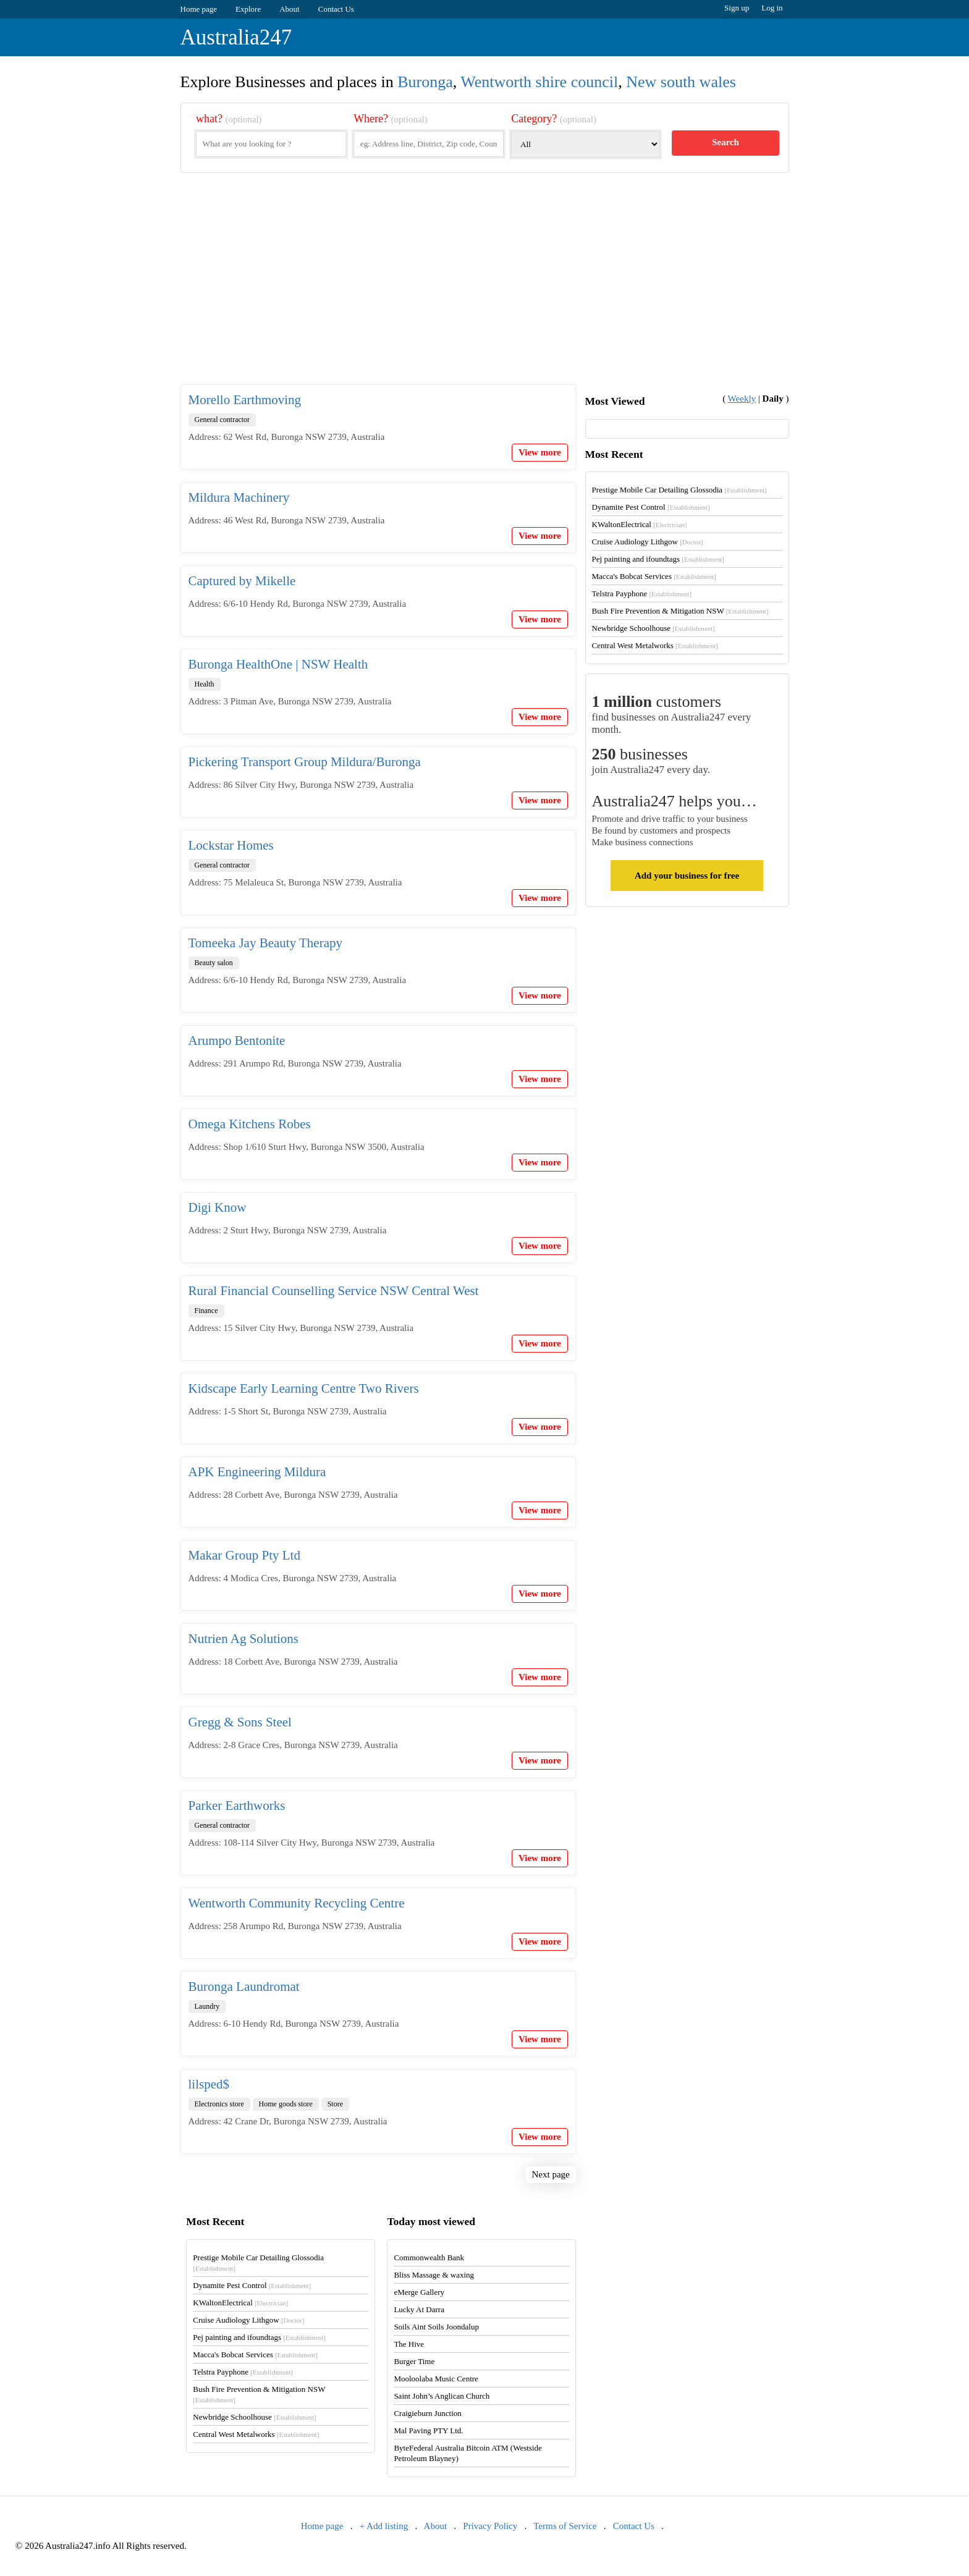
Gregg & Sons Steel (240, 1722)
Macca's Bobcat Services (654, 576)
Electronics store (219, 2104)
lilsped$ (209, 2084)
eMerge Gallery (419, 2292)
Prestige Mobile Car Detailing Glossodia (679, 489)
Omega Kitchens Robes (249, 1124)
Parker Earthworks (237, 1805)
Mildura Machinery (239, 497)
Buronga (425, 82)
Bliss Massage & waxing (434, 2274)
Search (725, 142)
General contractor (222, 419)
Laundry (207, 2006)
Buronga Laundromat (244, 1986)
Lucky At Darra (419, 2309)
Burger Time (414, 2361)
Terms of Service (564, 2526)
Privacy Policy (490, 2526)
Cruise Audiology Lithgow (647, 541)
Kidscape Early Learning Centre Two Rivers (303, 1388)
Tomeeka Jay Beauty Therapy (265, 942)
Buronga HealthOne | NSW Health (278, 664)
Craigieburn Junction (427, 2413)
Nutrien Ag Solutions (243, 1638)
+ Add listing (384, 2526)
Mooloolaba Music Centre (436, 2378)
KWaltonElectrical (639, 524)
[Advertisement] (484, 288)
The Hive (409, 2344)
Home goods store (286, 2104)
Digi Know (217, 1207)
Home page (199, 9)
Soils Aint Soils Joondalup (436, 2326)
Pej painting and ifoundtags (658, 559)
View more (539, 452)
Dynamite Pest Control (651, 507)
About (289, 9)
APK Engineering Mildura (257, 1471)
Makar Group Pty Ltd (244, 1555)
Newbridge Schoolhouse (653, 628)
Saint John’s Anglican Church (441, 2396)
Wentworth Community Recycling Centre (296, 1903)
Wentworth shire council (539, 82)
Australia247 (236, 37)
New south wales (681, 82)
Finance (206, 1310)
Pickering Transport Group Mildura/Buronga (304, 761)
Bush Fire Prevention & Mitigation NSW (680, 610)
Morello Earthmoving (245, 399)
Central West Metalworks (655, 645)
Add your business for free (687, 875)
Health (204, 684)
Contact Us (336, 9)
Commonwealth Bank (429, 2257)
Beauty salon (214, 962)
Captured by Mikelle (242, 580)
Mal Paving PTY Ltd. (428, 2430)
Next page (551, 2174)
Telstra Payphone (642, 593)
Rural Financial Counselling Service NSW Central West (333, 1290)
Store (335, 2104)
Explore (248, 9)
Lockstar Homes (231, 845)
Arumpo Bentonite (237, 1040)
